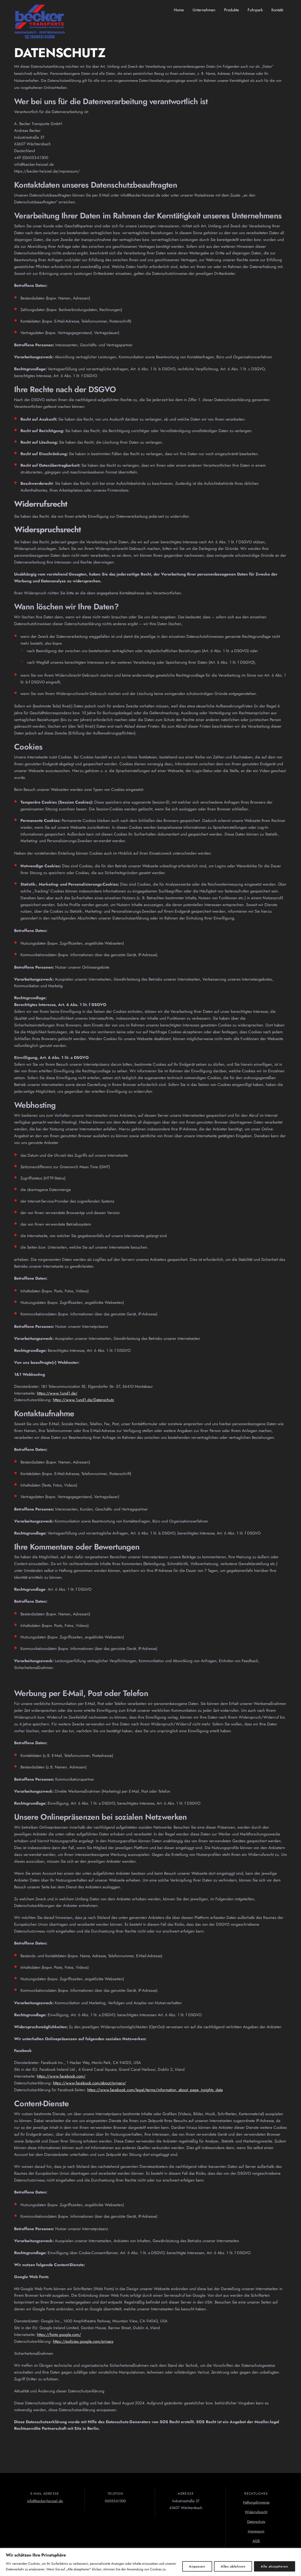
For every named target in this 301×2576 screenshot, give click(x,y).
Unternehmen (204, 11)
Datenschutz (256, 2521)
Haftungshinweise (256, 2502)
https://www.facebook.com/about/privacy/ (89, 2083)
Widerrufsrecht (256, 2512)
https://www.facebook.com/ (61, 2076)
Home (179, 11)
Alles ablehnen (233, 2566)
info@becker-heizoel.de (45, 2501)
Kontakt (277, 11)
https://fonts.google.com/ (59, 2334)
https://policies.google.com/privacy (83, 2341)
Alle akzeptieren (274, 2566)
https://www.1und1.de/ (57, 1393)
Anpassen (197, 2566)
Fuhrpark (255, 11)
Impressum (256, 2531)
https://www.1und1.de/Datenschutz (83, 1400)
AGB (256, 2541)
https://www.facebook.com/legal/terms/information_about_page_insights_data (155, 2090)
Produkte (231, 11)
